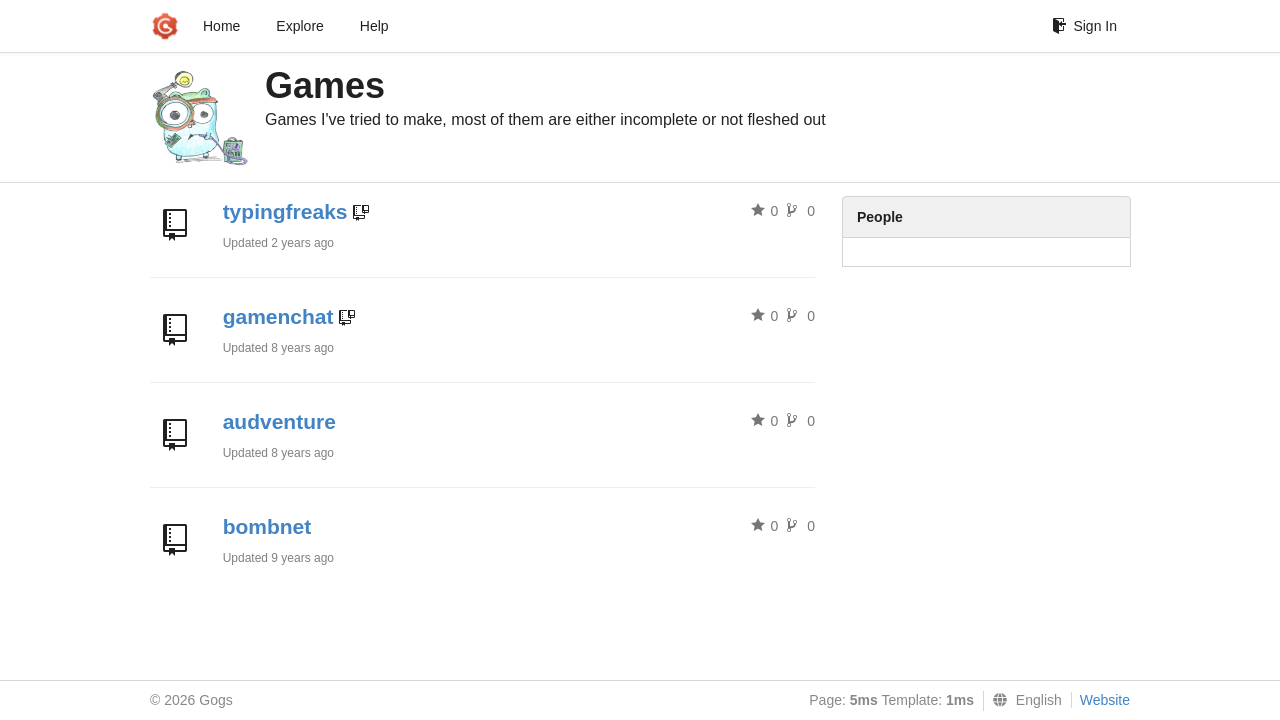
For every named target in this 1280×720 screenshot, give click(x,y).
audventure (279, 421)
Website (1105, 700)
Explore (299, 26)
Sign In (1084, 26)
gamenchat (278, 316)
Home (221, 26)
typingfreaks (285, 211)
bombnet (267, 526)
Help (374, 26)
